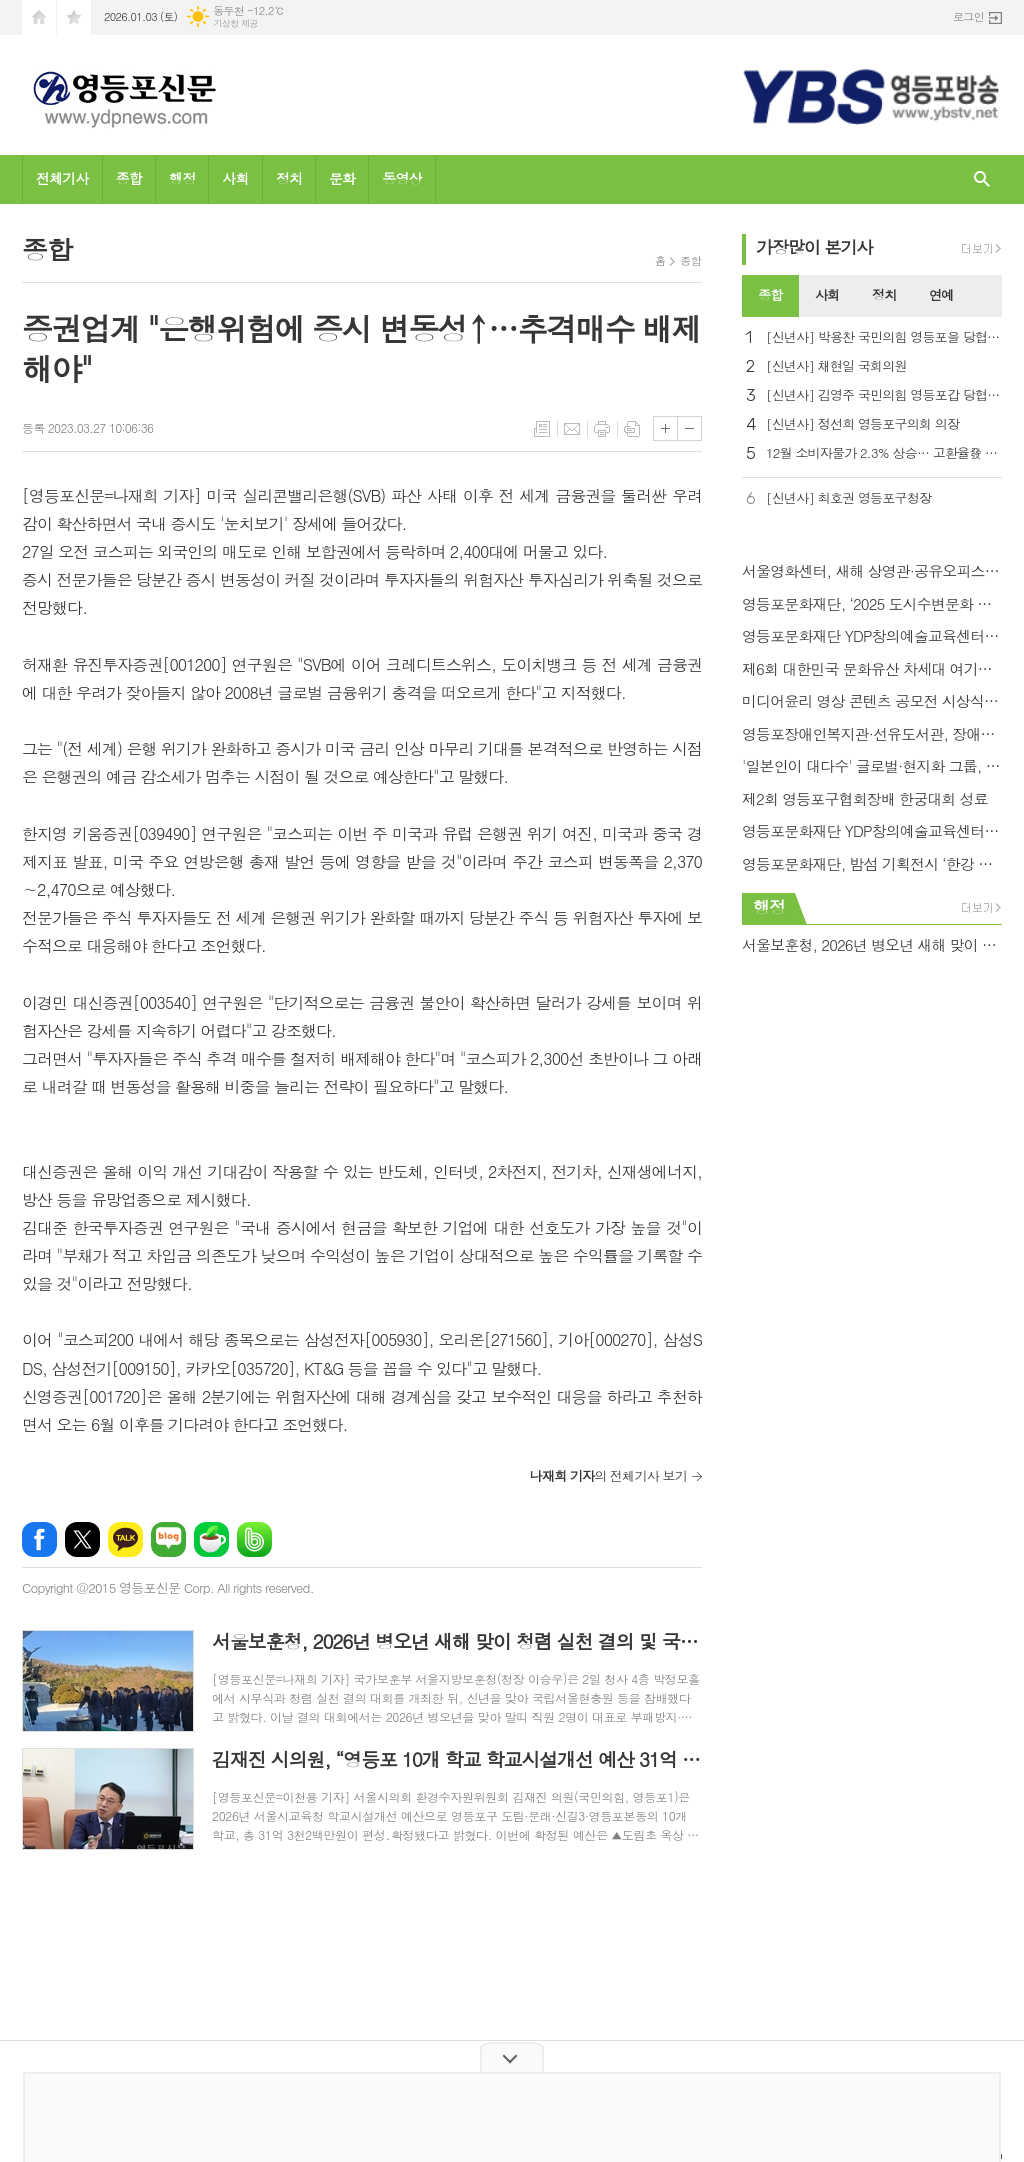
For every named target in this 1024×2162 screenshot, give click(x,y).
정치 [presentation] (884, 294)
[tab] (770, 296)
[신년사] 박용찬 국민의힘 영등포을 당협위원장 (884, 337)
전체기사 (62, 178)
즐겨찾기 (74, 17)
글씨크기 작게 (689, 428)
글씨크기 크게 (665, 428)
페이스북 (39, 1539)
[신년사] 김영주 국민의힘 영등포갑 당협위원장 (884, 395)
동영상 (401, 178)
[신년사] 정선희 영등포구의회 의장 (862, 424)
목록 (542, 429)
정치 (289, 178)
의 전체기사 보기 (608, 1475)
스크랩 (632, 429)
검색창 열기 (982, 179)
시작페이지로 (39, 17)
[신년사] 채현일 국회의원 (836, 366)
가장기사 (814, 247)
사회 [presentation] (827, 294)
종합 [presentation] (770, 294)
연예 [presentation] (941, 294)
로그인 (968, 16)
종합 (129, 178)
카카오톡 (125, 1539)
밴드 (254, 1539)
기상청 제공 (235, 23)
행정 (182, 178)
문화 (342, 178)
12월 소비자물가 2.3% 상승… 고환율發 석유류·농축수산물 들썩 (884, 453)
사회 (235, 178)
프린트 (602, 429)
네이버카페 (211, 1539)
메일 (572, 429)
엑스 (82, 1539)
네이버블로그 (168, 1539)
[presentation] (986, 296)
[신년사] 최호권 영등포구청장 (848, 498)
